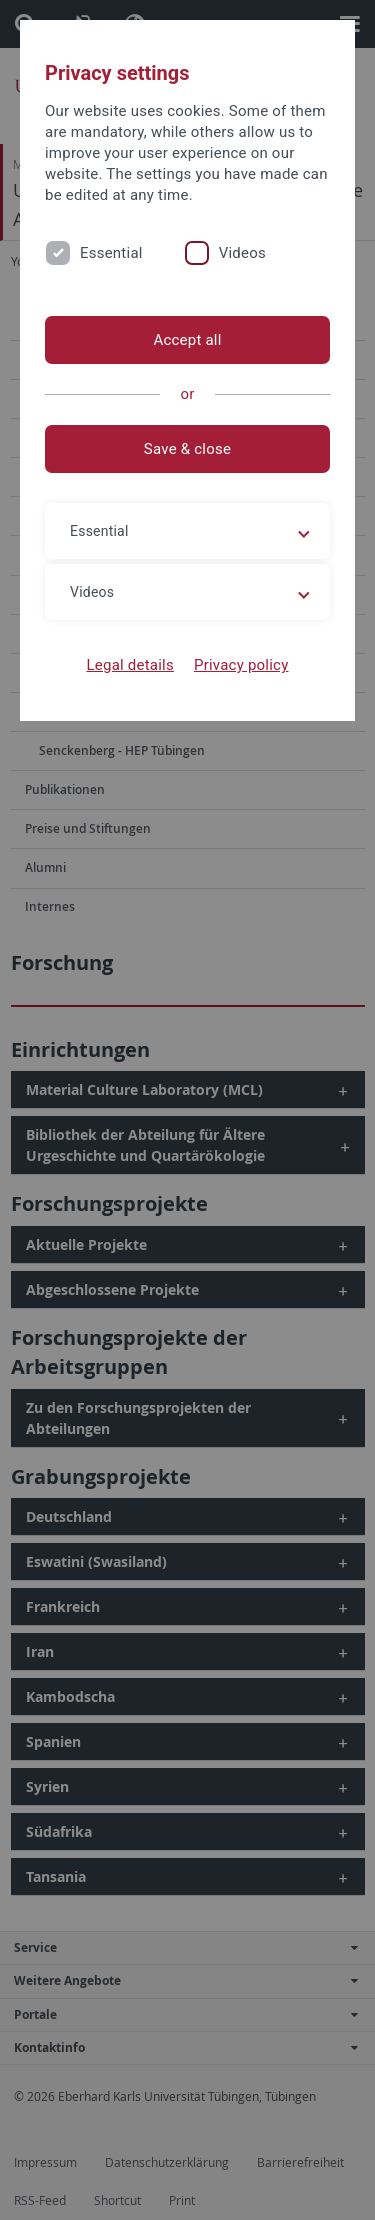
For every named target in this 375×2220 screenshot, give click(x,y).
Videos (242, 253)
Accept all (187, 340)
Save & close (187, 449)
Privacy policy (241, 665)
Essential (111, 253)
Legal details (130, 665)
